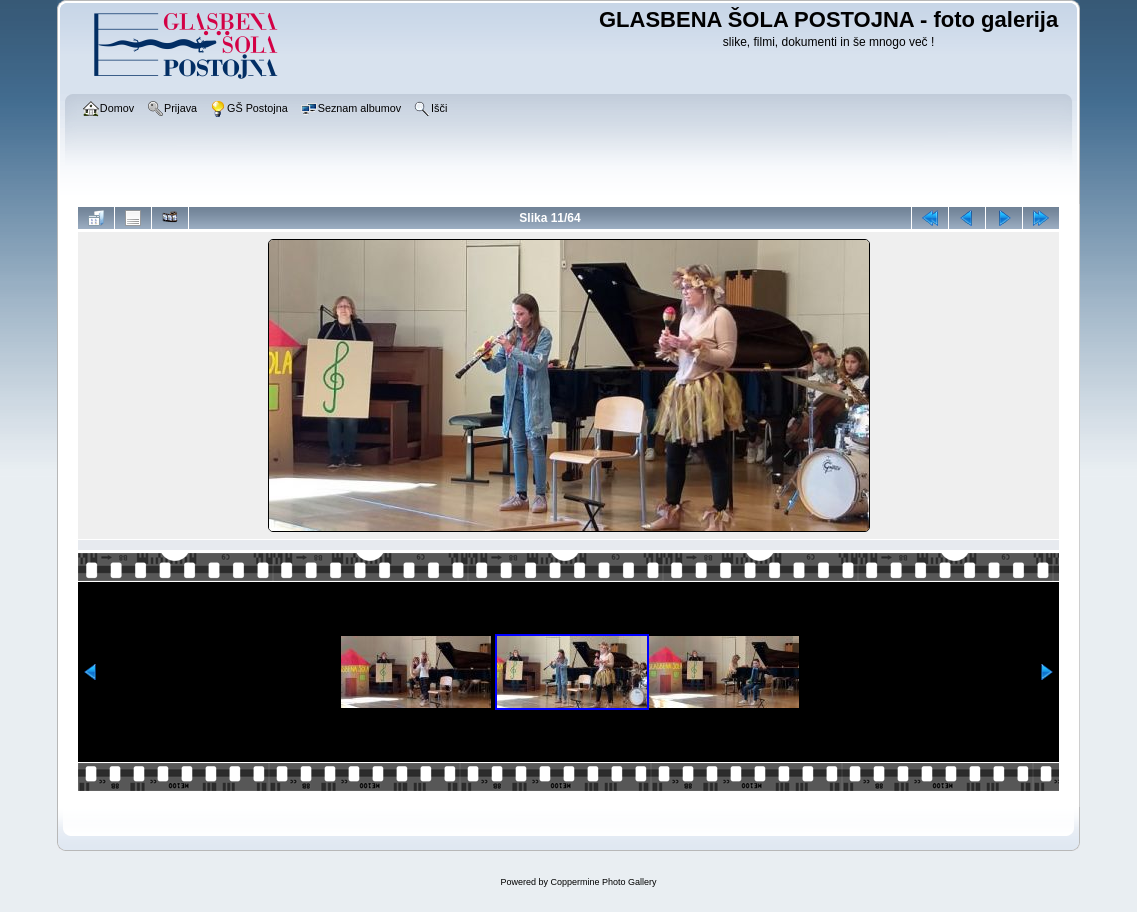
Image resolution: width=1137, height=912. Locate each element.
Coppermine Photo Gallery (603, 882)
